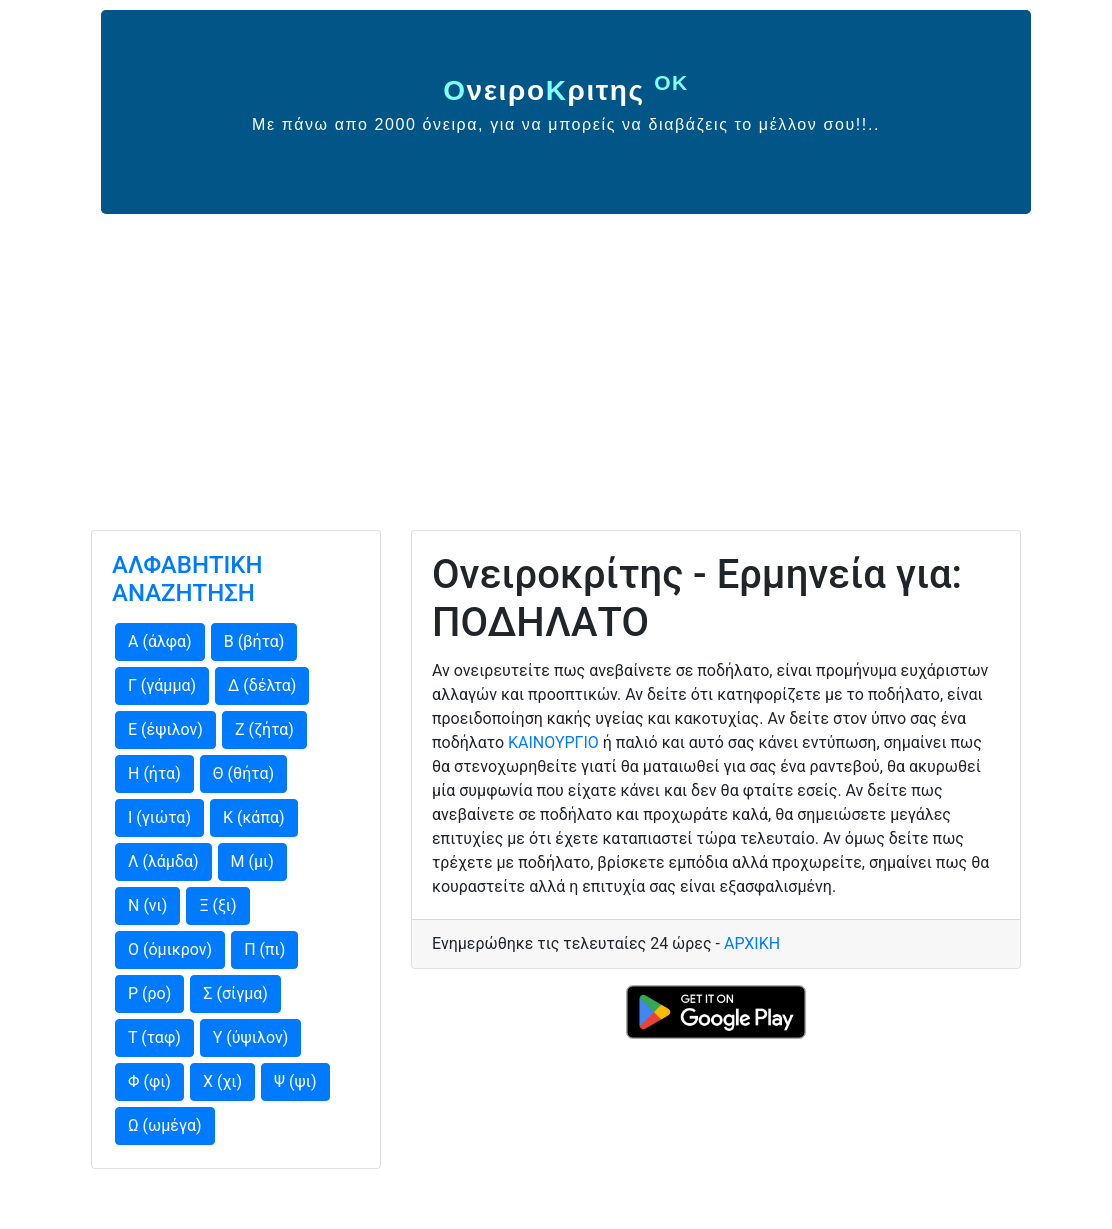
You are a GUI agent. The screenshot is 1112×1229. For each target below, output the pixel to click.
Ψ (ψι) (295, 1081)
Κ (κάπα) (254, 817)
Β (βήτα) (254, 641)
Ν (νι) (147, 905)
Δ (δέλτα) (262, 685)
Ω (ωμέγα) (165, 1125)
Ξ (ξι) (217, 905)
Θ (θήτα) (243, 773)
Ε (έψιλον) (165, 729)
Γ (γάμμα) (162, 685)
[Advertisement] (556, 364)
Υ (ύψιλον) (251, 1037)
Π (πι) (264, 949)
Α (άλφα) (160, 641)
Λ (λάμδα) (163, 861)
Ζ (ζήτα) (264, 729)
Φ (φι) (149, 1081)
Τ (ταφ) (154, 1037)
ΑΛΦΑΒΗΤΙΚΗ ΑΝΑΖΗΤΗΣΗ (187, 579)
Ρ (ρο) (149, 993)
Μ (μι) (252, 861)
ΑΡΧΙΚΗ (752, 943)
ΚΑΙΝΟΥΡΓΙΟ (553, 742)
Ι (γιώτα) (159, 817)
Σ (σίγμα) (235, 993)
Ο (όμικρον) (170, 949)
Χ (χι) (222, 1081)
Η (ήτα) (154, 773)
